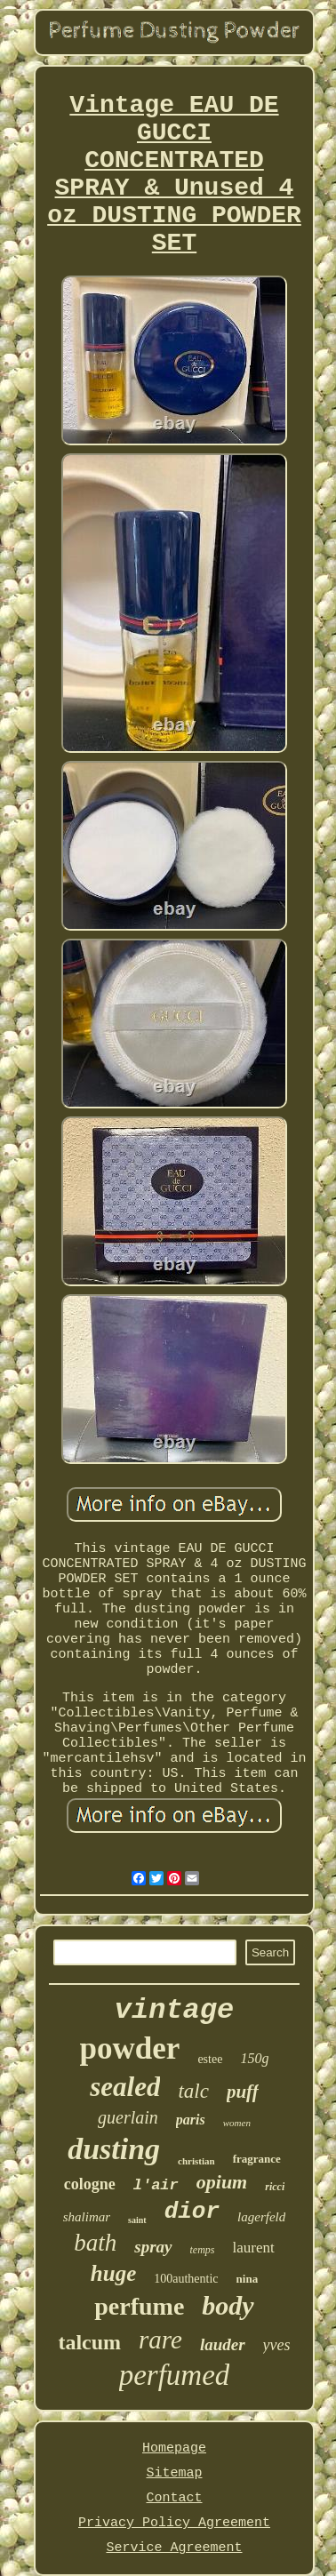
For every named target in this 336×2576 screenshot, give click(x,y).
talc (193, 2091)
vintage (174, 2010)
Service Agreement (174, 2548)
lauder (222, 2344)
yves (277, 2345)
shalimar (86, 2217)
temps (202, 2250)
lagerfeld (261, 2217)
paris (190, 2119)
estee (209, 2059)
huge (113, 2273)
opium (221, 2182)
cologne (90, 2184)
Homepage (174, 2448)
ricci (274, 2186)
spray (153, 2246)
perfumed (174, 2375)
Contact (174, 2498)
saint (137, 2220)
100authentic (186, 2278)
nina (247, 2278)
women (237, 2122)
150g (254, 2058)
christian (196, 2161)
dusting (114, 2148)
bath (95, 2242)
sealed (125, 2086)
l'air (156, 2185)
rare (160, 2339)
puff (243, 2091)
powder (130, 2048)
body (227, 2305)
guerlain (128, 2117)
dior (192, 2211)
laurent (254, 2247)
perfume (139, 2306)
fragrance (257, 2158)
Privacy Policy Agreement (174, 2523)
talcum (89, 2342)
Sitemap (174, 2473)
